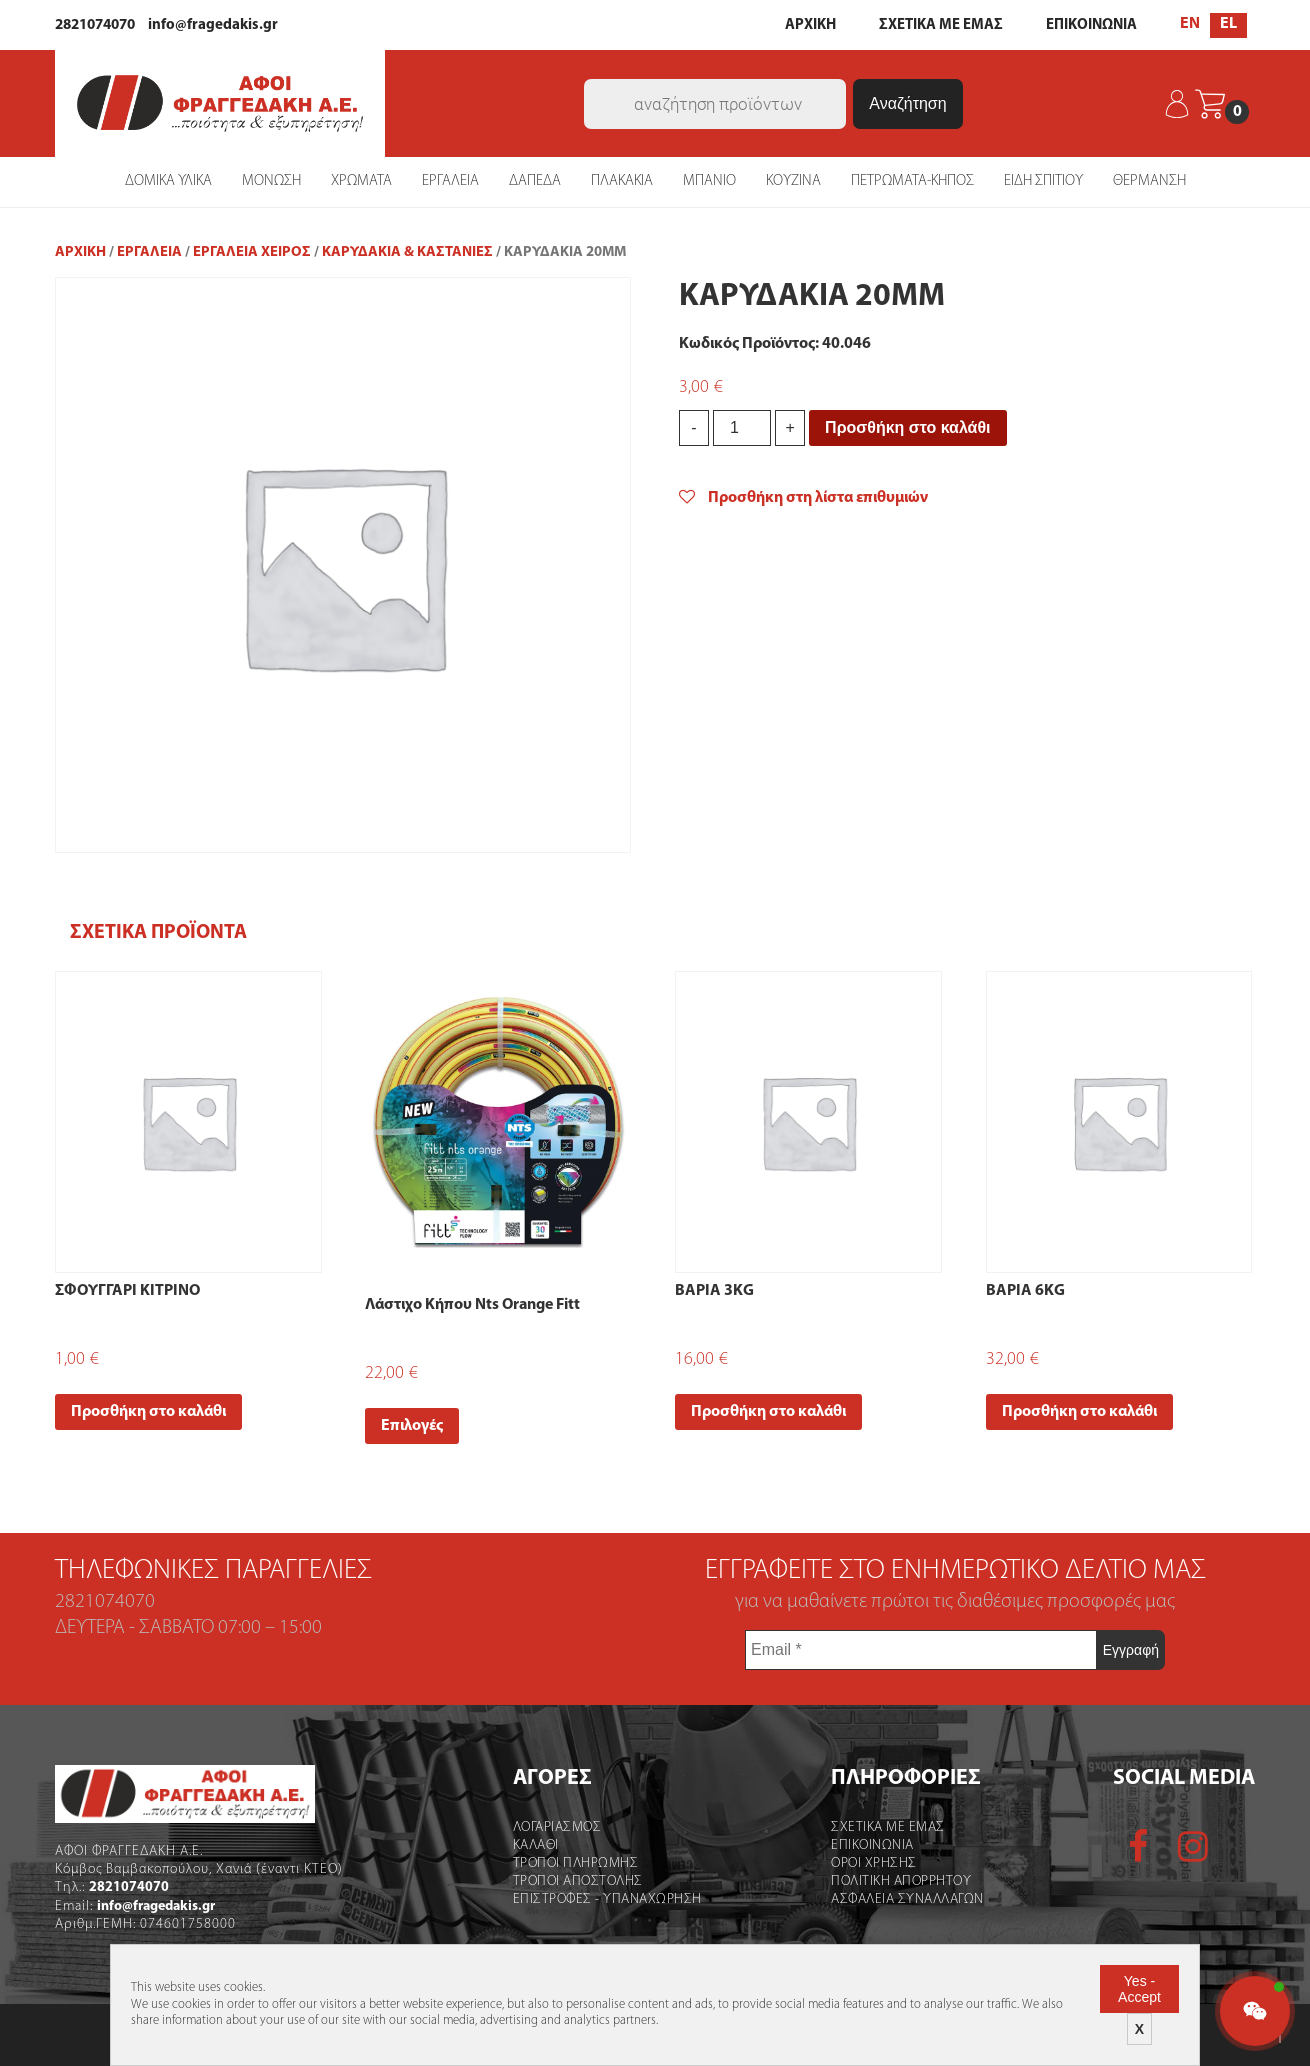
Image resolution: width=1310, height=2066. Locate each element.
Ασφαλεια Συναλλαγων (907, 1899)
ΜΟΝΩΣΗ (271, 181)
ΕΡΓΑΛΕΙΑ (450, 181)
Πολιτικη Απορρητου (901, 1881)
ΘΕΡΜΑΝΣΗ (1149, 181)
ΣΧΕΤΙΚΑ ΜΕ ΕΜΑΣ (941, 25)
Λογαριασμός (557, 1827)
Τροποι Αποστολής (578, 1881)
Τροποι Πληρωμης (576, 1863)
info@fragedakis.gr (213, 25)
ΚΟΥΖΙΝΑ (793, 181)
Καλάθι (536, 1845)
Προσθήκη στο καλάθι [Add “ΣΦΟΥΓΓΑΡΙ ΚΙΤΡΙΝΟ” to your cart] (148, 1412)
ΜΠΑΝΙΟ (709, 181)
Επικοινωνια (872, 1845)
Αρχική (80, 252)
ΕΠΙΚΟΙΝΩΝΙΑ (1091, 25)
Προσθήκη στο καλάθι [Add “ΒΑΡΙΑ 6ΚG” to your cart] (1079, 1412)
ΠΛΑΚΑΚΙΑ (622, 181)
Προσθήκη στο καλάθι (907, 427)
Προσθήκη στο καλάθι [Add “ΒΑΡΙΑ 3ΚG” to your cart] (768, 1412)
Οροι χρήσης (874, 1863)
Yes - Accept (1139, 1989)
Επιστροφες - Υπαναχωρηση (607, 1899)
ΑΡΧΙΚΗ (810, 25)
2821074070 (95, 25)
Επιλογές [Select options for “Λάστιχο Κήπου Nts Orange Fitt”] (412, 1426)
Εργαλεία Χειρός (252, 252)
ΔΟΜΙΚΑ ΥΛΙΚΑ (168, 181)
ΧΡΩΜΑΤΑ (361, 181)
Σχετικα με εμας (888, 1827)
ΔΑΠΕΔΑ (535, 181)
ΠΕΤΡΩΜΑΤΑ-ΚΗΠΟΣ (912, 181)
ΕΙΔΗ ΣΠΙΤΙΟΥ (1043, 181)
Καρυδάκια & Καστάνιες (407, 252)
